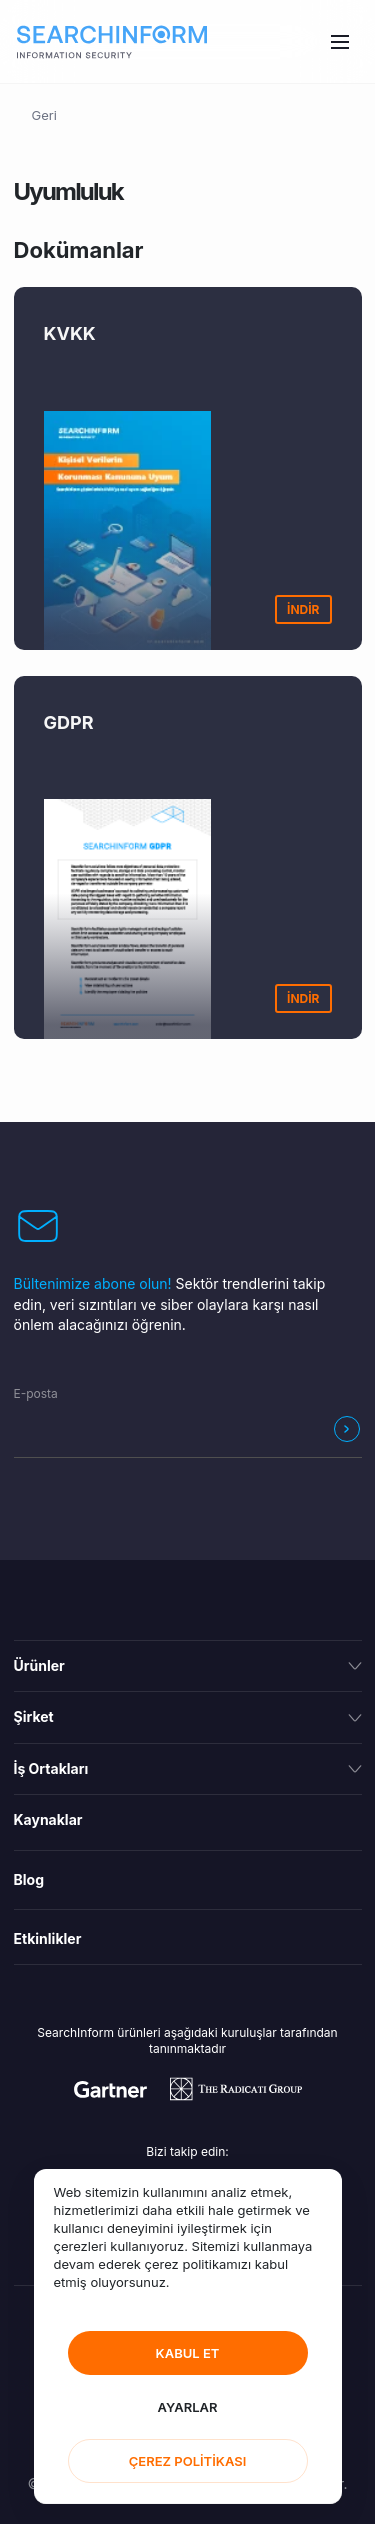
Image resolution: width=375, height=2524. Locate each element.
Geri (44, 115)
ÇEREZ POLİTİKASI (188, 2461)
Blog (29, 1879)
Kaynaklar (48, 1819)
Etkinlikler (48, 1938)
